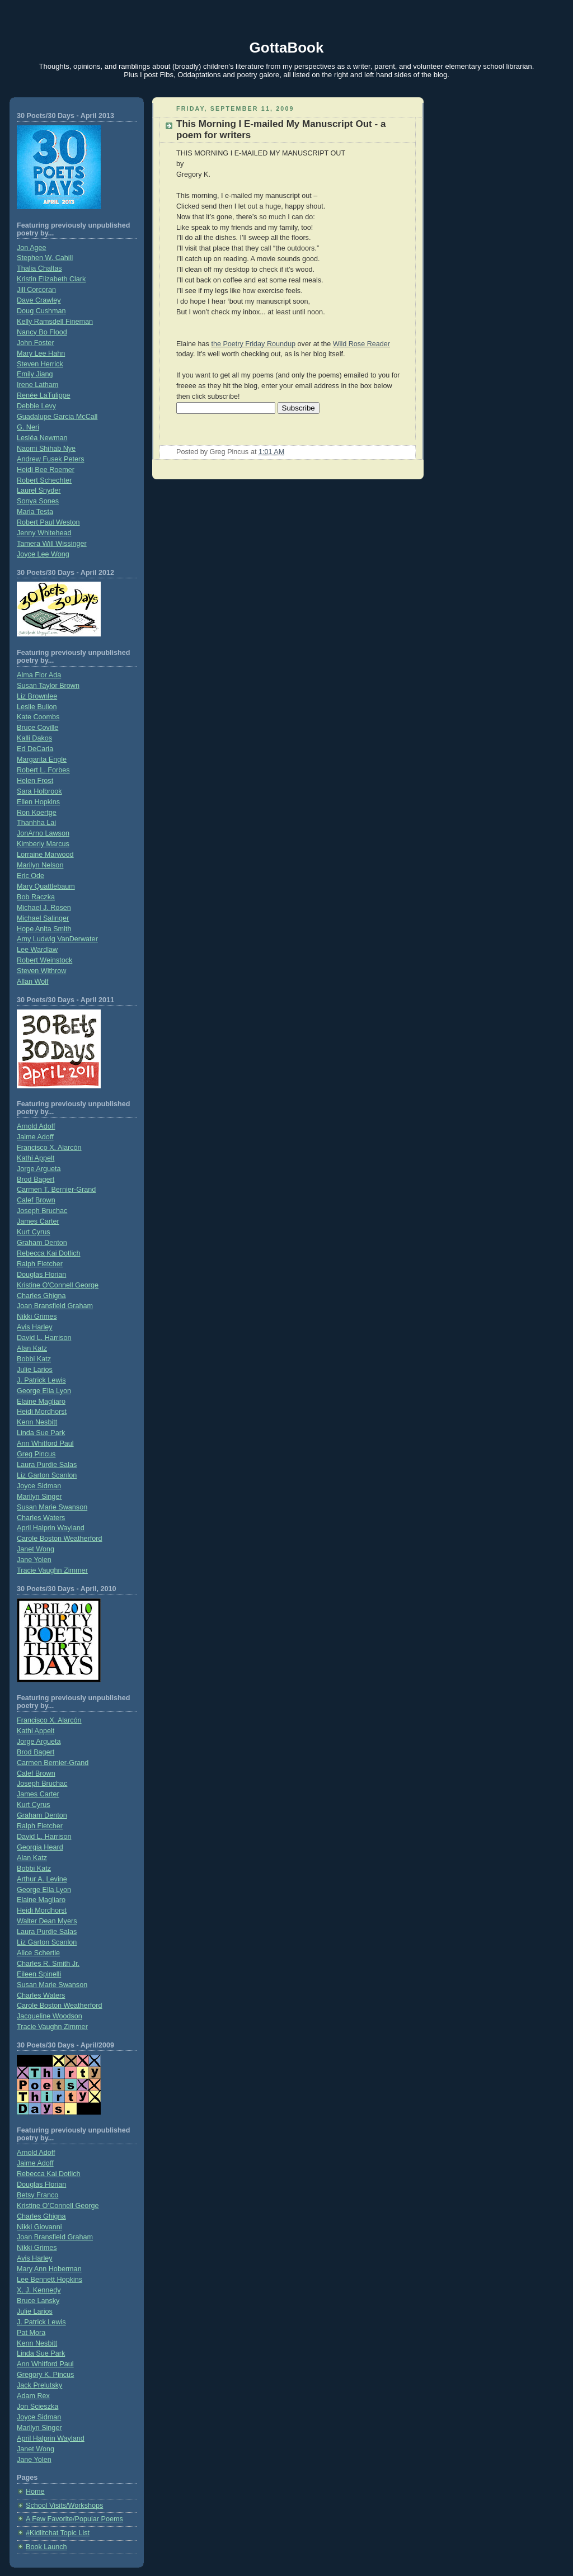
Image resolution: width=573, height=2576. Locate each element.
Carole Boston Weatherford (59, 1538)
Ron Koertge (37, 813)
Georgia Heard (40, 1847)
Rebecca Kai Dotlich (49, 1253)
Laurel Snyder (39, 490)
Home (35, 2491)
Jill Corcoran (36, 290)
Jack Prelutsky (39, 2385)
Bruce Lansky (38, 2301)
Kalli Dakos (34, 738)
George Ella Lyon (44, 1391)
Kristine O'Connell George (57, 1285)
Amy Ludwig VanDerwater (57, 939)
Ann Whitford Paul (45, 1443)
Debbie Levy (36, 406)
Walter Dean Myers (47, 1921)
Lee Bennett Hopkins (49, 2280)
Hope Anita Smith (44, 929)
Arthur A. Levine (42, 1879)
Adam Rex (33, 2396)
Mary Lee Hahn (41, 353)
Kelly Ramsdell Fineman (55, 321)
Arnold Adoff (36, 1126)
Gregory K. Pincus (45, 2375)
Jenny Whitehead (44, 533)
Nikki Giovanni (39, 2227)
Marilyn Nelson (40, 865)
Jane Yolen (34, 1560)
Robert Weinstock (44, 960)
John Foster (35, 343)
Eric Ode (30, 876)
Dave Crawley (38, 300)
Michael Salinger (43, 918)
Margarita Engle (42, 759)
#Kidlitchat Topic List (58, 2533)
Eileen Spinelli (39, 1974)
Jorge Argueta (39, 1169)
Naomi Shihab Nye (46, 448)
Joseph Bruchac (42, 1211)
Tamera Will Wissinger (52, 544)
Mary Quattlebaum (46, 886)
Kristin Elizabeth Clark (51, 279)
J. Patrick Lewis (41, 1380)
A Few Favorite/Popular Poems (74, 2519)
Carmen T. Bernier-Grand (56, 1189)
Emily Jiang (35, 374)
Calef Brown (36, 1200)
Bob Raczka (36, 897)
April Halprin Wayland (50, 1528)
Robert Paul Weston (48, 522)
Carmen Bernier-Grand (52, 1763)
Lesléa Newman (42, 438)
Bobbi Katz (34, 1359)
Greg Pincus (36, 1454)
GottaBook (287, 47)
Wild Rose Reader (361, 344)
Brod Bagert (35, 1179)
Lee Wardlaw (37, 950)
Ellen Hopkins (38, 802)
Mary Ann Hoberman (49, 2269)
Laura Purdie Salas (47, 1465)
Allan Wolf (33, 981)
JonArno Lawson (43, 833)
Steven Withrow (41, 971)
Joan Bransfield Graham (55, 1306)
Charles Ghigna (41, 1296)
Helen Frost (35, 781)
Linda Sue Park (41, 1433)
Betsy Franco (37, 2195)
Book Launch (46, 2547)
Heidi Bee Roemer (45, 470)
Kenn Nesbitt (37, 1422)
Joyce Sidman (39, 1486)
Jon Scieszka (37, 2406)
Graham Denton (42, 1243)
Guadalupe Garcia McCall (57, 417)
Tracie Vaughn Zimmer (52, 1570)
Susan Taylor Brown (48, 686)
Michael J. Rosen (44, 908)
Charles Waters (41, 1518)
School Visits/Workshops (64, 2505)
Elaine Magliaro (41, 1401)
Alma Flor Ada (39, 675)
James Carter (38, 1221)
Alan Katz (32, 1348)
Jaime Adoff (35, 1137)
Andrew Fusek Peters (50, 459)
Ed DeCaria (35, 749)
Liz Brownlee (37, 696)
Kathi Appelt (35, 1158)
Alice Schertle (38, 1953)
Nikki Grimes (37, 1316)
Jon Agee (31, 248)
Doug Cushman (41, 311)
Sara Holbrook (39, 791)
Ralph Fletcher (40, 1264)
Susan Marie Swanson (52, 1507)
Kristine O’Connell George (57, 2206)
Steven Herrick (40, 364)
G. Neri (28, 427)
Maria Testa (35, 512)
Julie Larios (35, 1370)
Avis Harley (35, 1327)
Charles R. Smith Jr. (48, 1964)
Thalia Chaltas (39, 268)
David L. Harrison (44, 1338)
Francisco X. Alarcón (49, 1148)
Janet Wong (35, 1549)
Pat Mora (31, 2333)
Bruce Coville (37, 728)
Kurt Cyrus (33, 1232)
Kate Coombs (38, 717)
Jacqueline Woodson (49, 2016)
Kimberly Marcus (43, 844)
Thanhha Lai (36, 823)
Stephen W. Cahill (45, 258)
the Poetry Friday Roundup (253, 344)
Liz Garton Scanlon (47, 1475)
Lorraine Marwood (45, 854)
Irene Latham (37, 385)
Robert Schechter (44, 480)
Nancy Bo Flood (42, 332)
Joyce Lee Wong (43, 554)
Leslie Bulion (37, 707)
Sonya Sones (38, 501)
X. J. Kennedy (39, 2290)
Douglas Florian (41, 1274)
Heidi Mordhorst (42, 1412)
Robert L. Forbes (43, 770)
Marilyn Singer (39, 1497)
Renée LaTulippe (44, 395)
